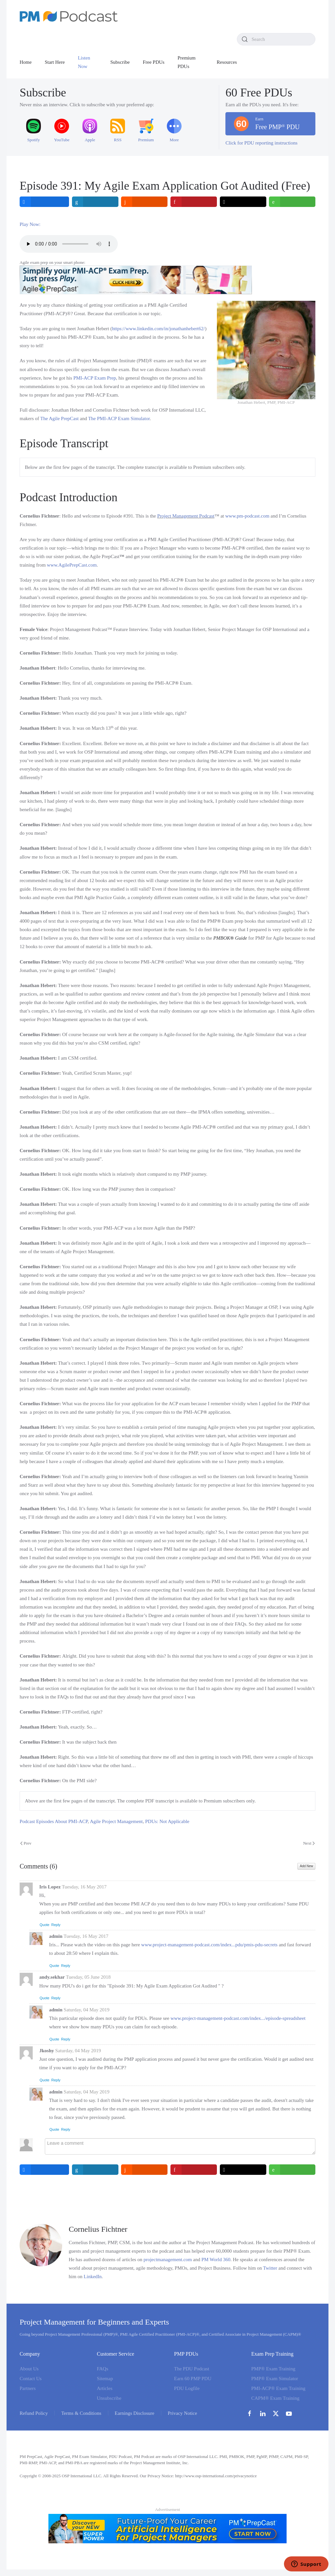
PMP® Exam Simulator (274, 2378)
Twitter (270, 2268)
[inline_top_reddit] (144, 201)
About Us (29, 2368)
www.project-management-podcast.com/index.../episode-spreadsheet (238, 2018)
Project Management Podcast (186, 516)
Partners (28, 2388)
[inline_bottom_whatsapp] (292, 2169)
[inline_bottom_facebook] (44, 2169)
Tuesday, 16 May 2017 (84, 1886)
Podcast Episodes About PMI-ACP (54, 1821)
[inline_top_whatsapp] (292, 201)
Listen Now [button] (84, 62)
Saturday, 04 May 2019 (87, 2009)
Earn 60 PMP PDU (192, 2378)
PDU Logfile (187, 2388)
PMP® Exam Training (273, 2368)
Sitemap (105, 2378)
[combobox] (276, 39)
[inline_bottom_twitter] (243, 2169)
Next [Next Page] (309, 1843)
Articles (104, 2388)
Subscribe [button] (120, 62)
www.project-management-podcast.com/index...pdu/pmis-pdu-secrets (209, 1944)
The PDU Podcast (191, 2368)
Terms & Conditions (81, 2413)
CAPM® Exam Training (275, 2398)
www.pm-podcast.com (247, 516)
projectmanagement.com (168, 2259)
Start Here (55, 62)
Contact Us (31, 2378)
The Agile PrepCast (59, 418)
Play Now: (30, 224)
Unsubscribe (109, 2398)
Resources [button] (227, 62)
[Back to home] (69, 16)
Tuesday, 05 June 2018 (88, 1977)
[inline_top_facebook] (44, 201)
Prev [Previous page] (25, 1843)
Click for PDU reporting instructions (261, 142)
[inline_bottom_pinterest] (193, 2169)
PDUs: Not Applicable (167, 1821)
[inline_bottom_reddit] (144, 2169)
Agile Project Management (116, 1821)
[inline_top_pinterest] (193, 201)
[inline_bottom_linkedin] (95, 2169)
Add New (306, 1866)
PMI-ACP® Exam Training (278, 2388)
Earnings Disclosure (134, 2413)
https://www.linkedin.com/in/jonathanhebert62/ (158, 328)
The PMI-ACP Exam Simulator (119, 418)
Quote (44, 1925)
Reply (56, 1925)
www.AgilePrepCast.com (72, 565)
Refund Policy (34, 2413)
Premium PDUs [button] (187, 62)
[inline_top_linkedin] (95, 201)
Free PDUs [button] (153, 62)
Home (26, 62)
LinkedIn (93, 2276)
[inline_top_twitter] (243, 201)
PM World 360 (216, 2259)
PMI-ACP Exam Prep (94, 378)
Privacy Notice (182, 2413)
